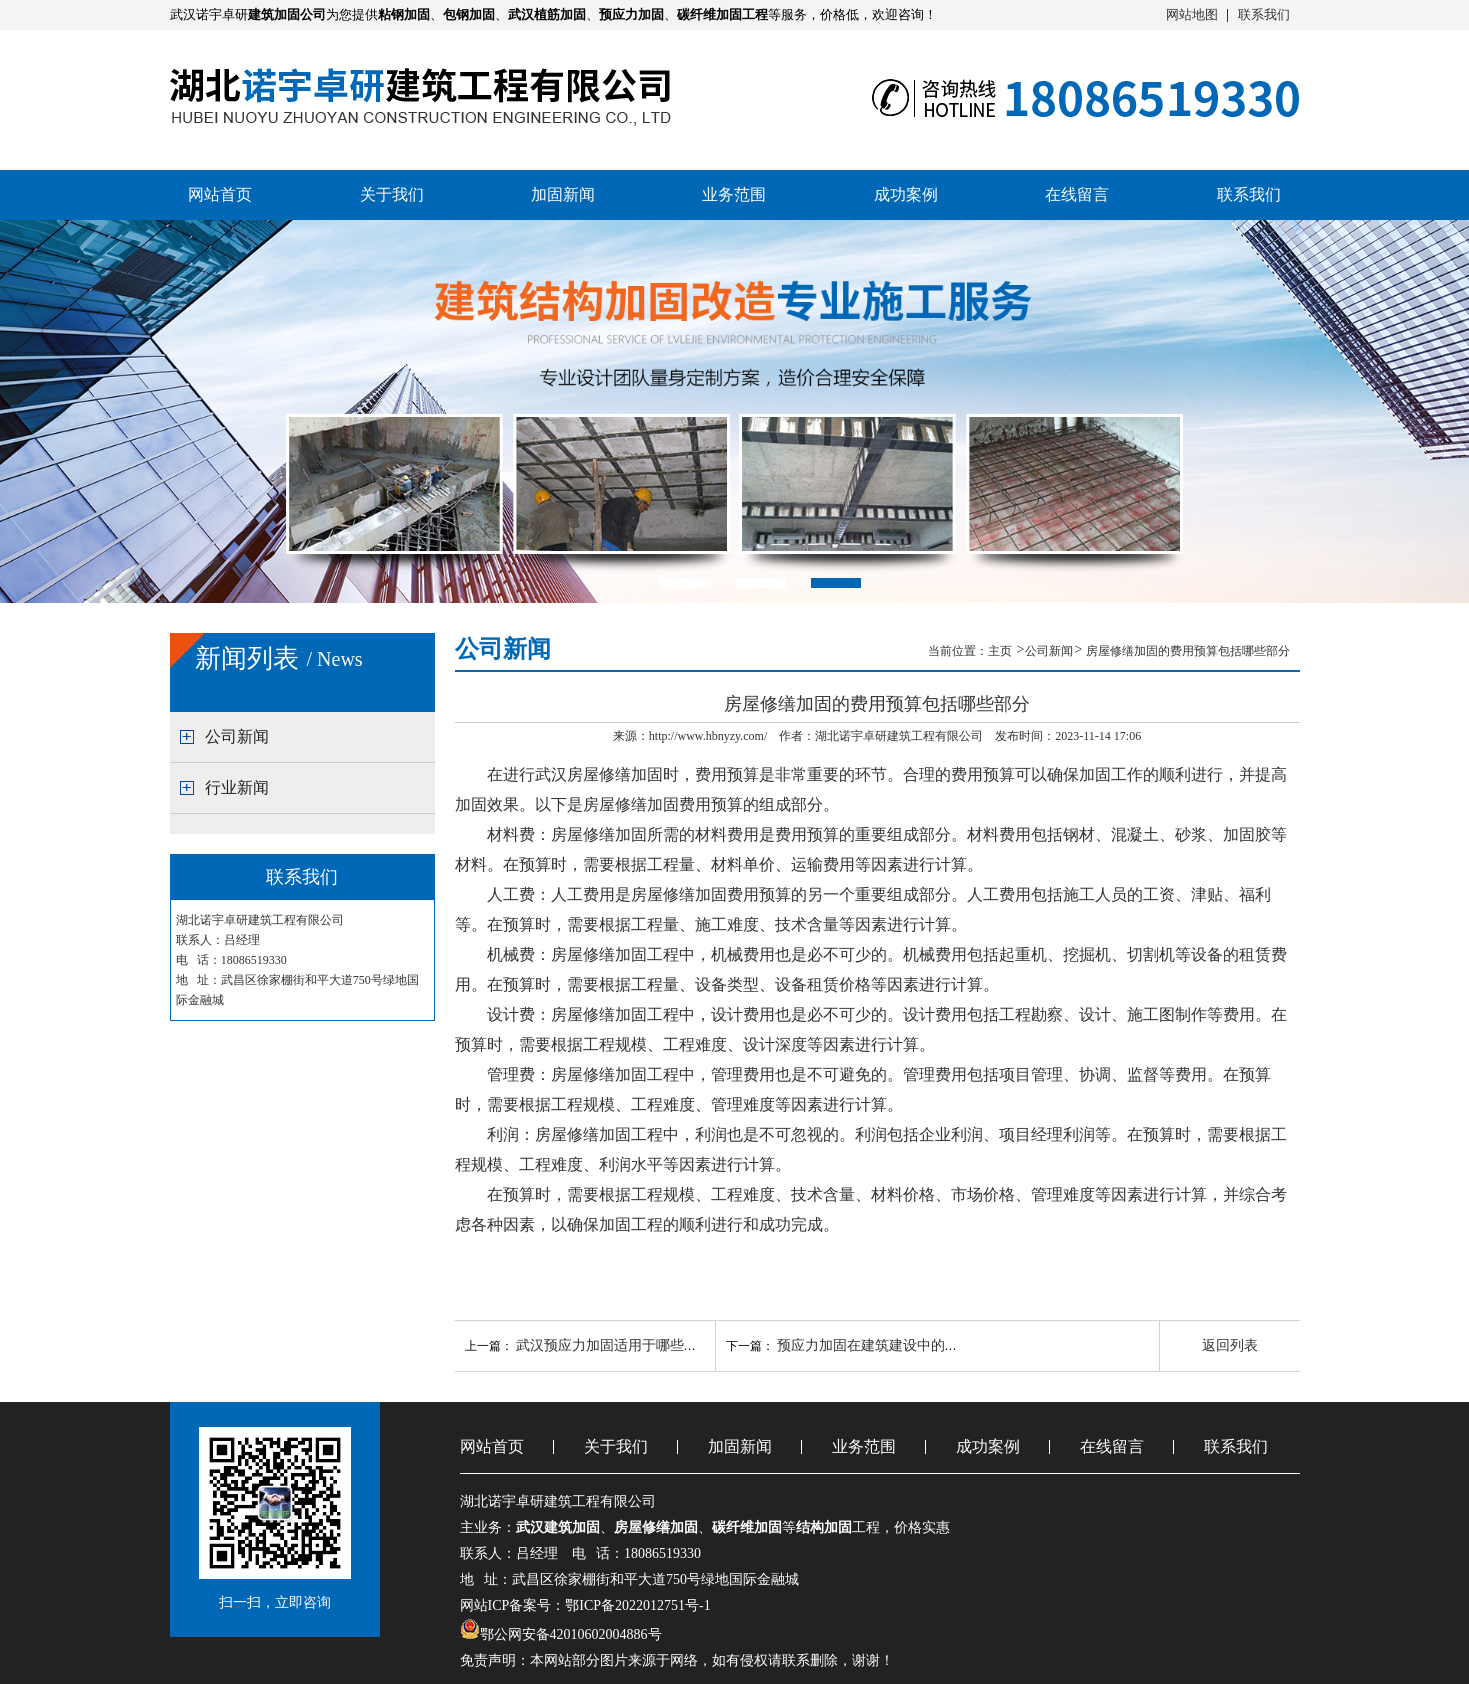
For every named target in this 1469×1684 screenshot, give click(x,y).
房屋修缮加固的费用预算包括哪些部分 (1188, 651)
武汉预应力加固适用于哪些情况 (614, 1345)
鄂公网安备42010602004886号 (571, 1634)
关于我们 (392, 194)
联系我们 (1264, 14)
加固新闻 (563, 194)
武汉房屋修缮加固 (599, 774)
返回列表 (1230, 1345)
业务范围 (734, 194)
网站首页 (220, 194)
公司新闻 (237, 736)
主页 (1001, 651)
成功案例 (906, 194)
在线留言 (1077, 194)
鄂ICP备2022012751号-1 (637, 1605)
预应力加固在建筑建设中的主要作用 (889, 1345)
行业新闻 (237, 787)
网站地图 (1192, 14)
